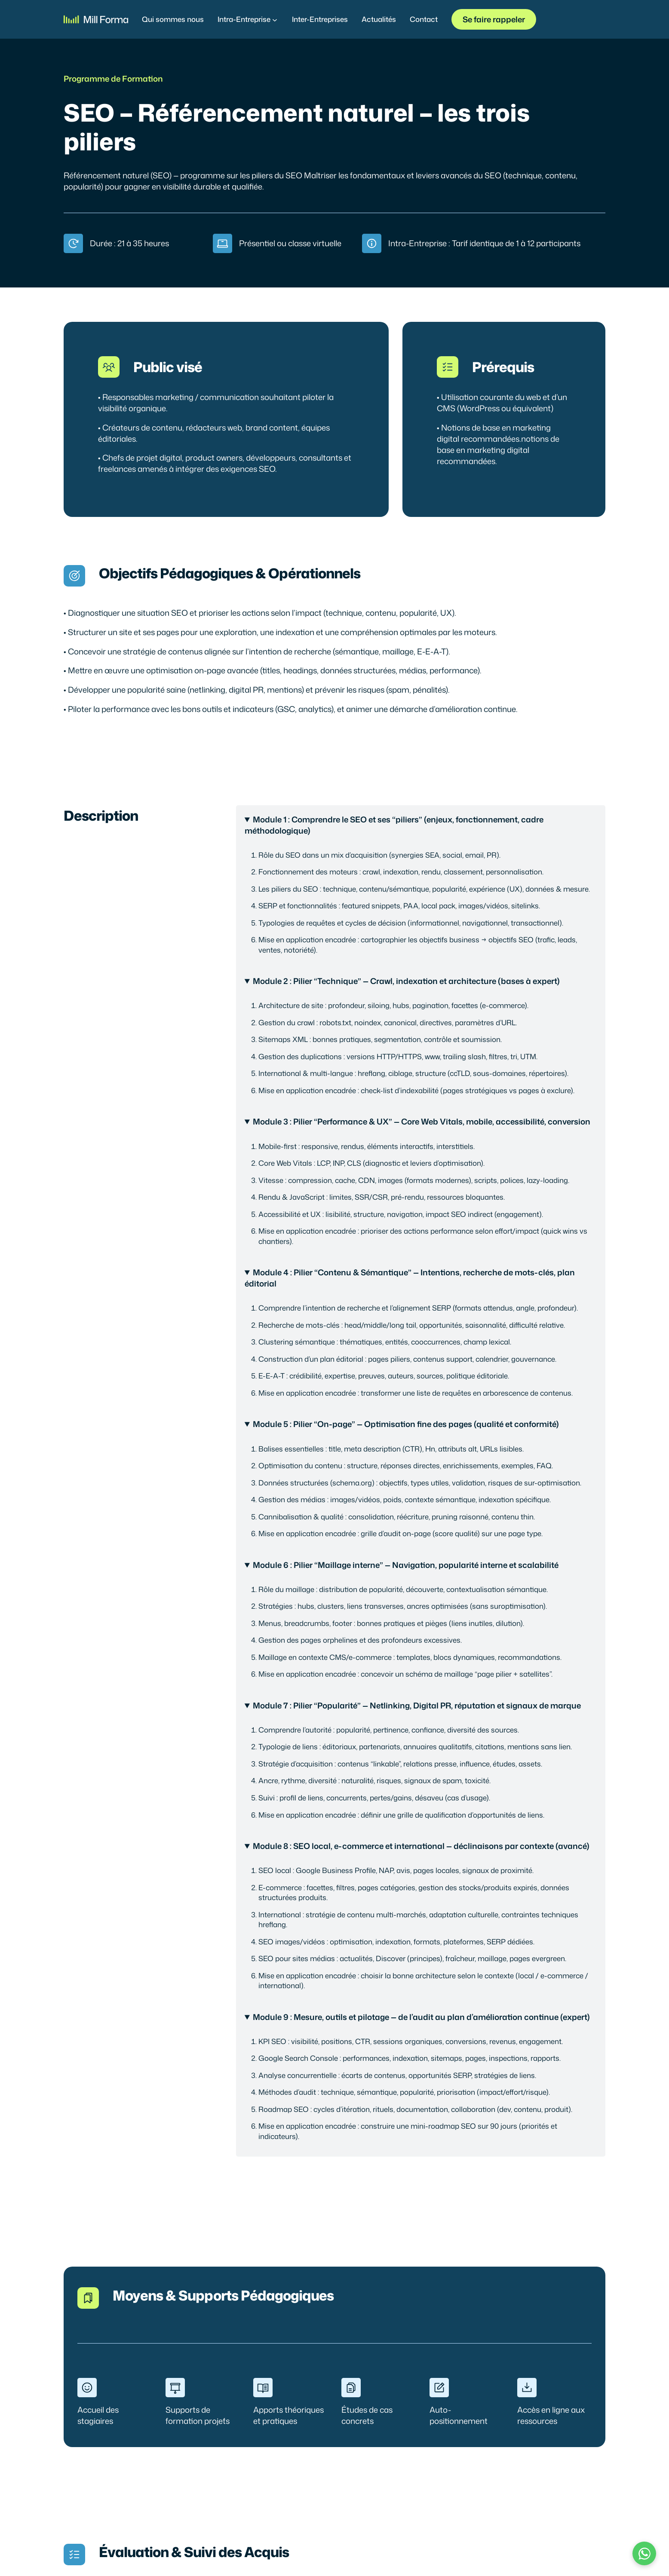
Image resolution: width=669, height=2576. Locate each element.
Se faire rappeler (494, 19)
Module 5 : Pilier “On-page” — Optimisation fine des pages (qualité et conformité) (406, 1424)
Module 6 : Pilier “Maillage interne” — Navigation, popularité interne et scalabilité (406, 1565)
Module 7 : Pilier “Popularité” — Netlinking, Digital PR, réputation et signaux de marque (417, 1705)
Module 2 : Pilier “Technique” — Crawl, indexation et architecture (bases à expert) (406, 981)
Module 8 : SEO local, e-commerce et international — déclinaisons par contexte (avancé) (421, 1846)
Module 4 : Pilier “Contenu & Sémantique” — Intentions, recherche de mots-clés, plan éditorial (410, 1278)
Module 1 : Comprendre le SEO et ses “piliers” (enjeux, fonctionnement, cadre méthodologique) (394, 825)
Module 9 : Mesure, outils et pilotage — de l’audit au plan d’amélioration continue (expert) (421, 2017)
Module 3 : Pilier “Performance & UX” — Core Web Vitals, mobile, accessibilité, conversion (421, 1121)
